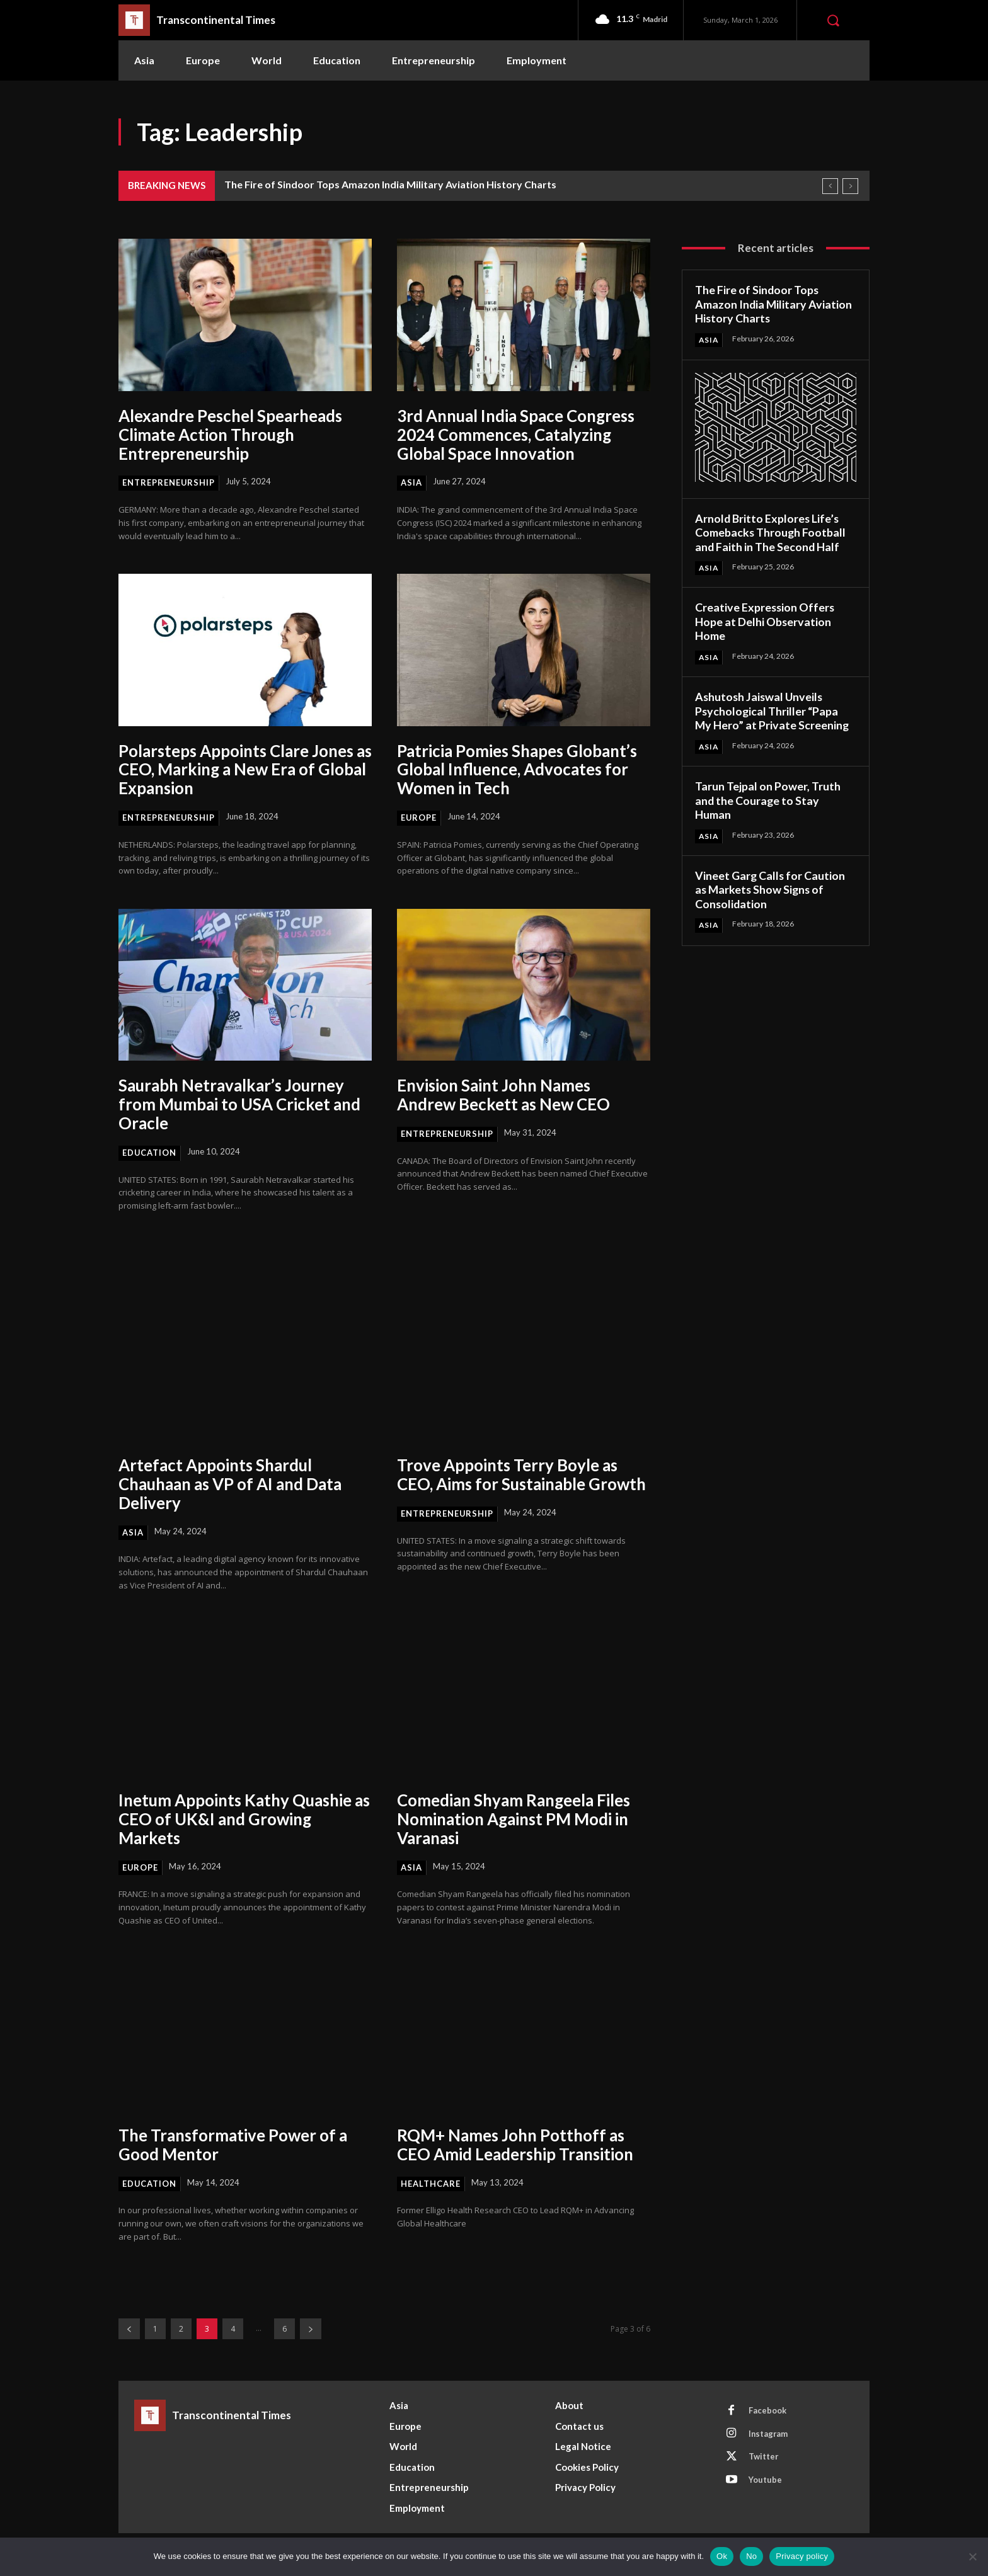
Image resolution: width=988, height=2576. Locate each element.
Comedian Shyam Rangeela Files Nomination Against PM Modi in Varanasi (516, 1819)
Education (149, 1153)
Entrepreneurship (168, 482)
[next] (850, 186)
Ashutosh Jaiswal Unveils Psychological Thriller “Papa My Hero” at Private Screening (772, 711)
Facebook (768, 2411)
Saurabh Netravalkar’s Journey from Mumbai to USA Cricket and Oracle (241, 1105)
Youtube (766, 2481)
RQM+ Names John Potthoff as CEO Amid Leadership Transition (517, 2144)
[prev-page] (129, 2328)
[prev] (830, 186)
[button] (833, 20)
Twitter (764, 2458)
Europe (419, 817)
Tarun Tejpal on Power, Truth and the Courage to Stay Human (768, 800)
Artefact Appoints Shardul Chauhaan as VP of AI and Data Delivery (232, 1484)
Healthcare (431, 2184)
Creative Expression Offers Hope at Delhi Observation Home (765, 622)
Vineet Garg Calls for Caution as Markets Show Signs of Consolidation (770, 890)
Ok (721, 2556)
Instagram (769, 2434)
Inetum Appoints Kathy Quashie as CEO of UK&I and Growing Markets (237, 1819)
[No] (972, 2556)
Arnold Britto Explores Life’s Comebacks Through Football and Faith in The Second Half (771, 532)
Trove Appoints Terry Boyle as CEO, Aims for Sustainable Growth (508, 1484)
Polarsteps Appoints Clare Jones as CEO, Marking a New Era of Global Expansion (238, 770)
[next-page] (310, 2328)
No (751, 2556)
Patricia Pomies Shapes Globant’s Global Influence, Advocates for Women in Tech (520, 770)
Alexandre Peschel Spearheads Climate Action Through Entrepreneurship (231, 435)
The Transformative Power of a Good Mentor (234, 2144)
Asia (411, 482)
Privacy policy (802, 2556)
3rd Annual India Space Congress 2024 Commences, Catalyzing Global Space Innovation (518, 435)
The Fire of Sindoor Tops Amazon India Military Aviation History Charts (390, 184)
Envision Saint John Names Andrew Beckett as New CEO (504, 1095)
